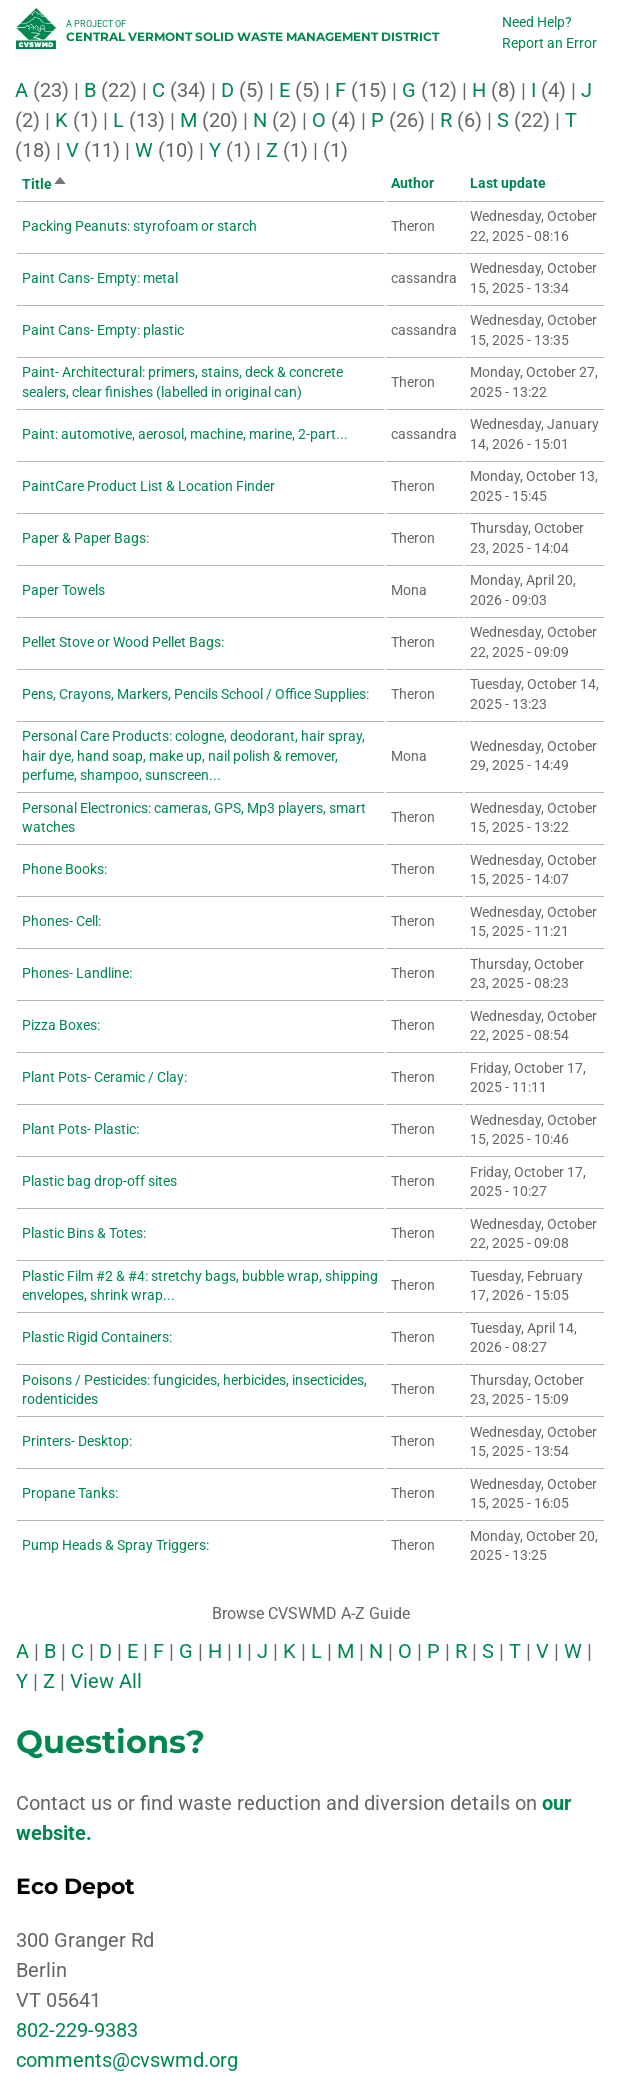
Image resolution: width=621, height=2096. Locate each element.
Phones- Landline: (77, 973)
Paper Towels (63, 590)
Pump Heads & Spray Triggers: (115, 1545)
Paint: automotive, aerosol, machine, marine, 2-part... (185, 434)
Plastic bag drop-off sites (99, 1181)
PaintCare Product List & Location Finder (148, 486)
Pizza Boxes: (61, 1025)
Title (45, 184)
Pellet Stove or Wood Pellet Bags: (123, 642)
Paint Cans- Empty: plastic (103, 330)
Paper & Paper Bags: (85, 538)
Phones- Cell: (61, 921)
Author (412, 183)
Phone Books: (64, 869)
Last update (508, 183)
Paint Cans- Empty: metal (100, 278)
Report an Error (549, 43)
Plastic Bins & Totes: (84, 1233)
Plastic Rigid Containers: (97, 1337)
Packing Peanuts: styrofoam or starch (139, 226)
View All (106, 1681)
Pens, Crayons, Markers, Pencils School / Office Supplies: (195, 694)
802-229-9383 (77, 2030)
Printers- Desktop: (77, 1441)
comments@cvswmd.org (127, 2060)
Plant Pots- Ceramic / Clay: (104, 1077)
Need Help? (537, 22)
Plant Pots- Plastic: (80, 1129)
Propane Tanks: (70, 1493)
